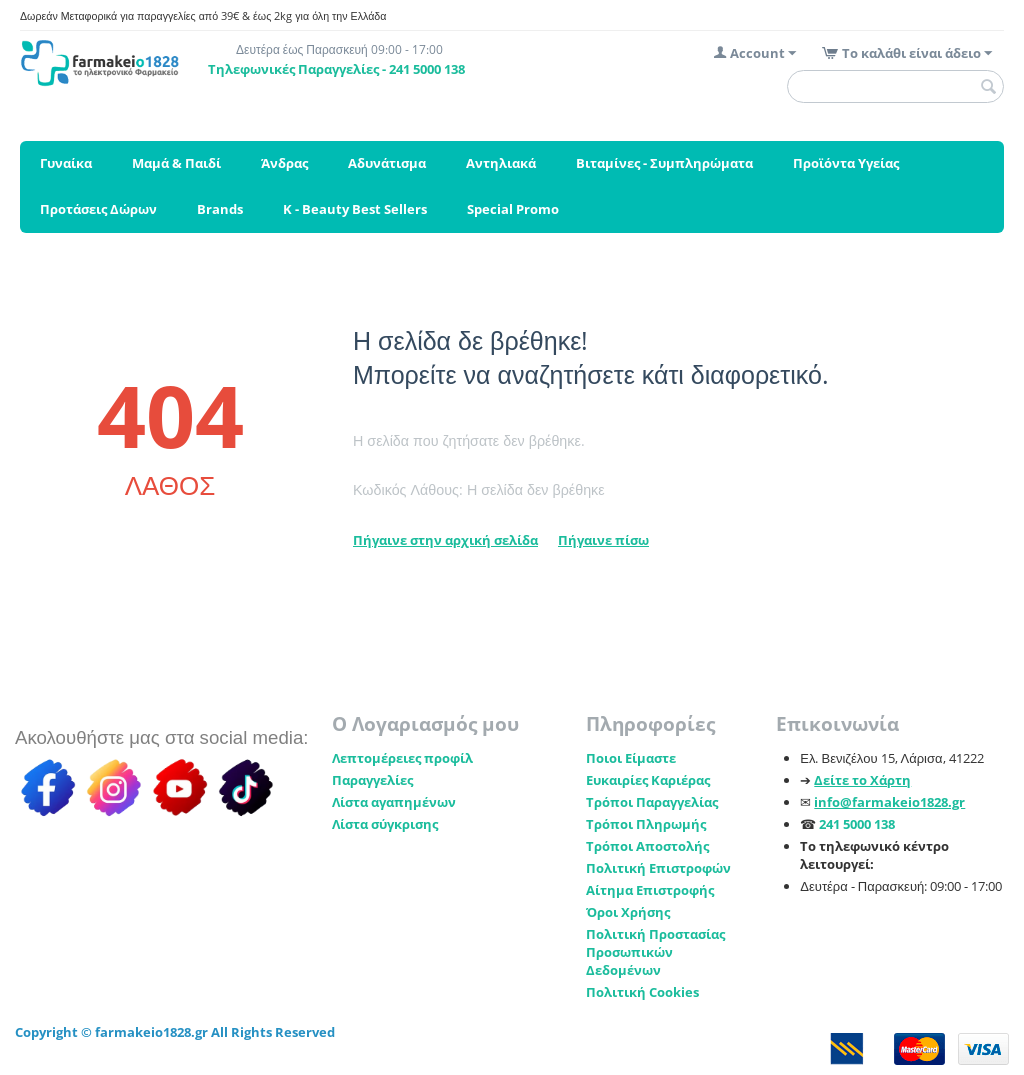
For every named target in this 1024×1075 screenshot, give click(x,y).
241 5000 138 (857, 824)
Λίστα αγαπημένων (394, 802)
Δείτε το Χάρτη (862, 780)
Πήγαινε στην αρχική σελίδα (445, 540)
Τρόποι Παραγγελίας (652, 802)
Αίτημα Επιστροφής (650, 890)
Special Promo (513, 209)
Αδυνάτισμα (387, 163)
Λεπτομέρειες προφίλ (402, 758)
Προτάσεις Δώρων (98, 209)
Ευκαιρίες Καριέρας (648, 780)
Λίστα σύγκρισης (385, 824)
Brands (220, 209)
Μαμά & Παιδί (176, 163)
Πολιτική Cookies (642, 992)
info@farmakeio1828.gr (889, 802)
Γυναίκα (66, 163)
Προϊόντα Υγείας (846, 163)
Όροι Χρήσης (628, 912)
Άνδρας (284, 163)
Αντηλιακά (501, 163)
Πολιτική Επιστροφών (658, 868)
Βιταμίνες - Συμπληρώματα (664, 163)
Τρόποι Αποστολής (647, 846)
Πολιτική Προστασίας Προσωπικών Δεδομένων (655, 952)
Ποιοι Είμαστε (631, 758)
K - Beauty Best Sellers (355, 209)
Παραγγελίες (372, 780)
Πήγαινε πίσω (603, 540)
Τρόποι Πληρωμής (646, 824)
